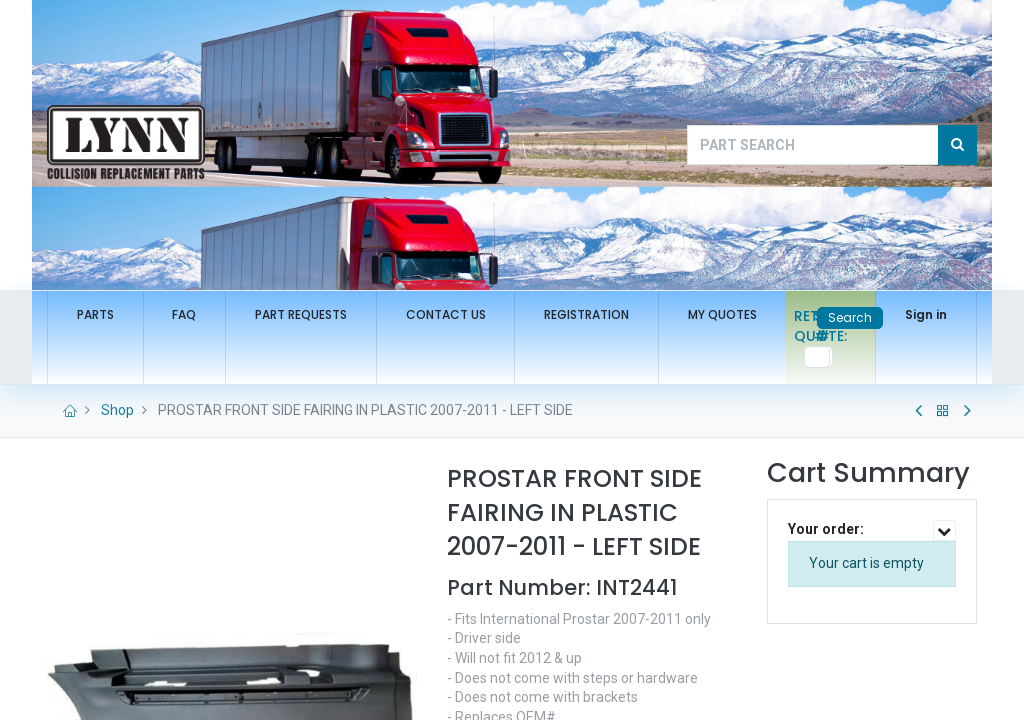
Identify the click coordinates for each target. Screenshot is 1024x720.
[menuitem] (95, 315)
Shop (117, 410)
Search (850, 317)
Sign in (926, 314)
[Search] (957, 145)
